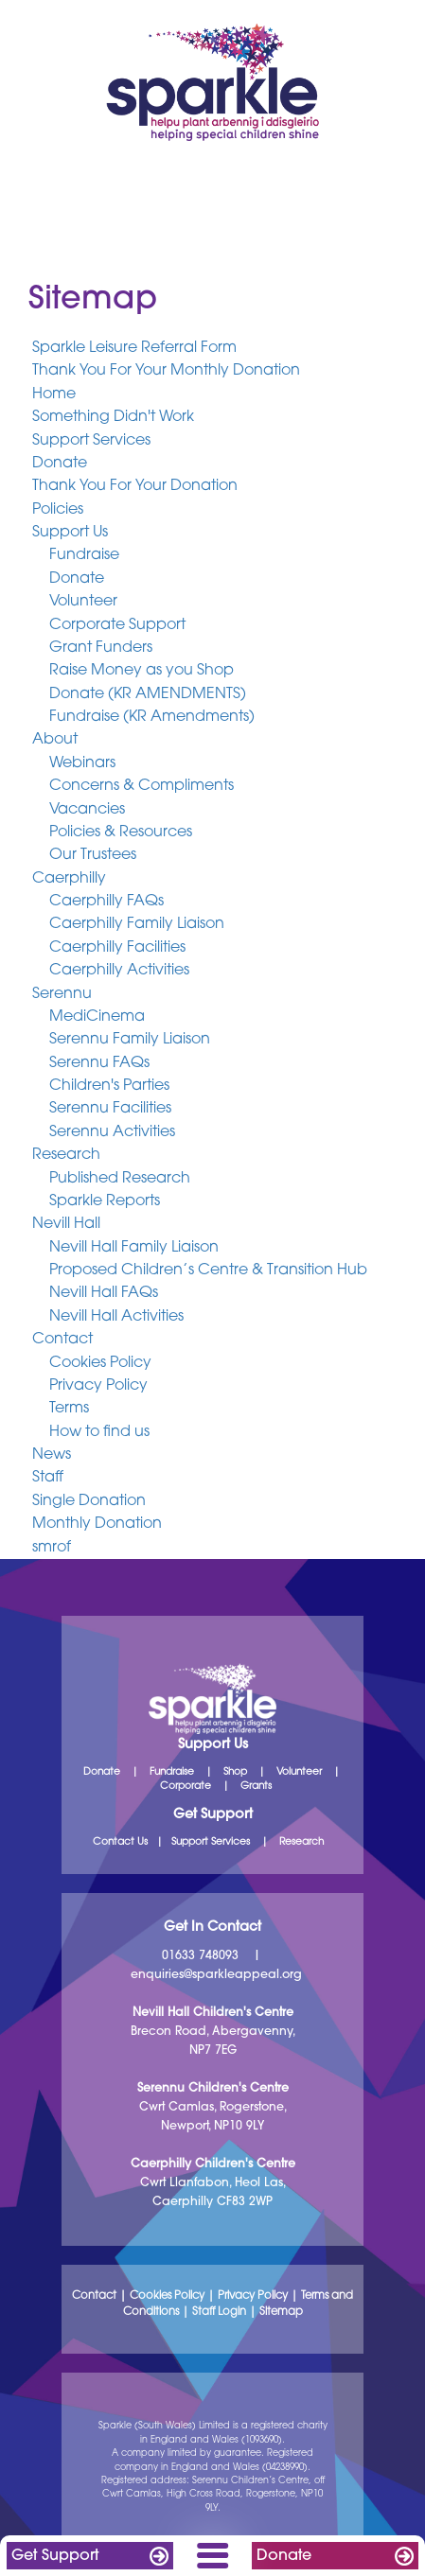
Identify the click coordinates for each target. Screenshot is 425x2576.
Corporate (185, 1786)
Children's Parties (109, 1086)
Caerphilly (69, 878)
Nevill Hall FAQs (103, 1294)
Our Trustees (92, 856)
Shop (235, 1772)
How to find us (99, 1432)
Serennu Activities (112, 1132)
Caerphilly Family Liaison (136, 925)
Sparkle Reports (104, 1201)
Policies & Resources (120, 832)
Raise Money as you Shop (141, 671)
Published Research (119, 1178)
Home (54, 394)
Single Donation (89, 1501)
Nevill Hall (66, 1225)
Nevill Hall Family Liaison (134, 1247)
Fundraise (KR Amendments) (152, 717)
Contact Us (120, 1842)
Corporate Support (117, 625)
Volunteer (83, 602)
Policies (57, 509)
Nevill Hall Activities (116, 1316)
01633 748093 (200, 1956)
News (51, 1455)
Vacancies (87, 809)
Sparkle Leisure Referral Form (134, 348)
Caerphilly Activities (119, 971)
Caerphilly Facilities (117, 947)
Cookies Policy (100, 1363)
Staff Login (219, 2312)
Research (66, 1156)
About (55, 740)
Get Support (54, 2556)
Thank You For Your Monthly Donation (166, 371)
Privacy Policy (98, 1385)
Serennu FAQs (99, 1063)
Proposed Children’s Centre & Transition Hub (208, 1270)
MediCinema (97, 1017)
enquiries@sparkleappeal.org (216, 1975)
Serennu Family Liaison (129, 1040)
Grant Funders (100, 648)
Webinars (82, 763)
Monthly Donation (97, 1525)
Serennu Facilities (110, 1109)
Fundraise (84, 556)
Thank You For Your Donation (135, 487)
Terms (69, 1409)
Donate (284, 2556)
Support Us (70, 532)
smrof (51, 1547)
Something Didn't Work (113, 418)
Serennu (62, 994)
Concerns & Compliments (141, 787)
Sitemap (281, 2312)
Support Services (91, 440)
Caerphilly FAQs (106, 901)
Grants (256, 1786)
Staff (47, 1478)
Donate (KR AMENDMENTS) (147, 694)
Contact (62, 1340)
